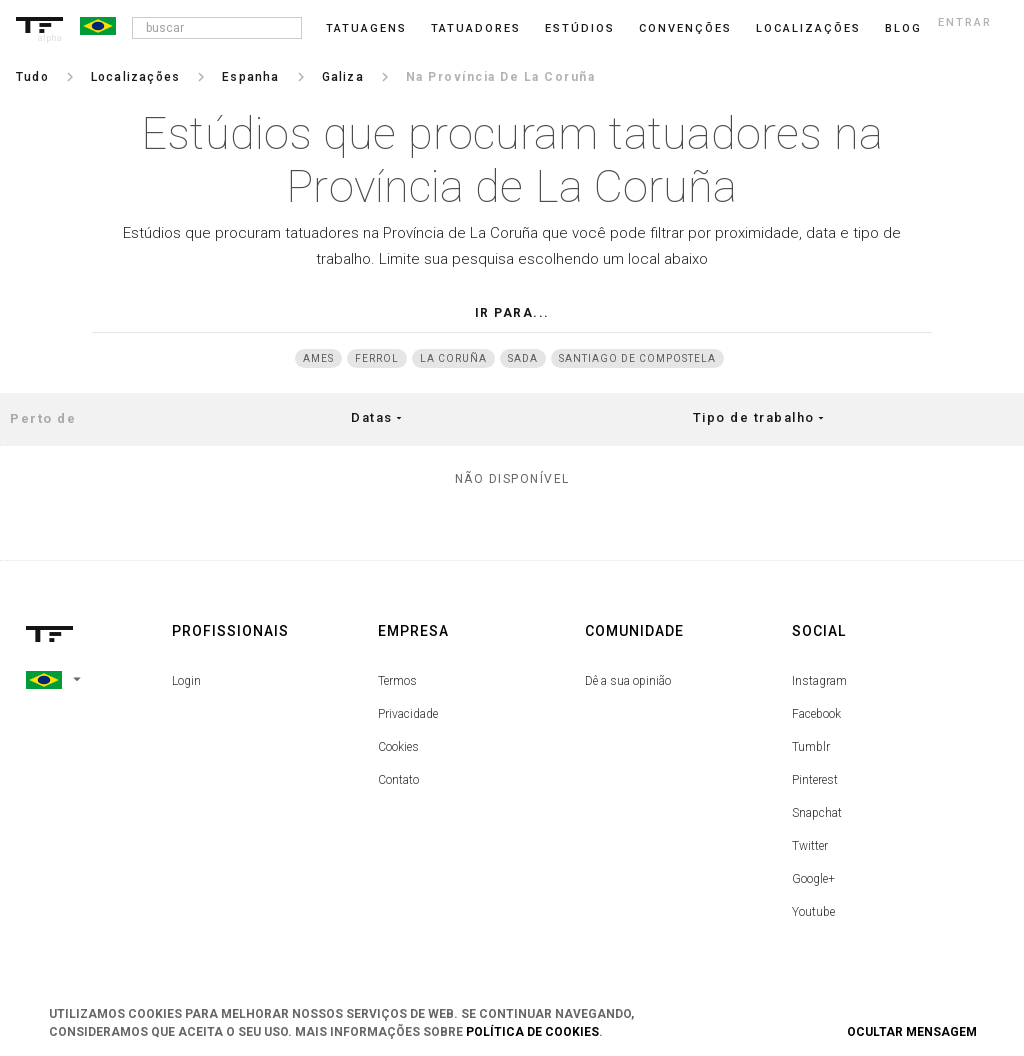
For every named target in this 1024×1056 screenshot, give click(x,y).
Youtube (813, 912)
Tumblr (811, 747)
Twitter (810, 846)
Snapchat (817, 813)
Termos (397, 681)
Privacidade (408, 714)
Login (186, 681)
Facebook (816, 714)
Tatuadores (476, 28)
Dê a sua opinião (628, 681)
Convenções (685, 28)
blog (903, 28)
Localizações (808, 28)
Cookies (398, 747)
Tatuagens (366, 28)
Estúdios (580, 28)
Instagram (819, 681)
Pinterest (815, 780)
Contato (398, 780)
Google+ (813, 879)
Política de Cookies (532, 1032)
